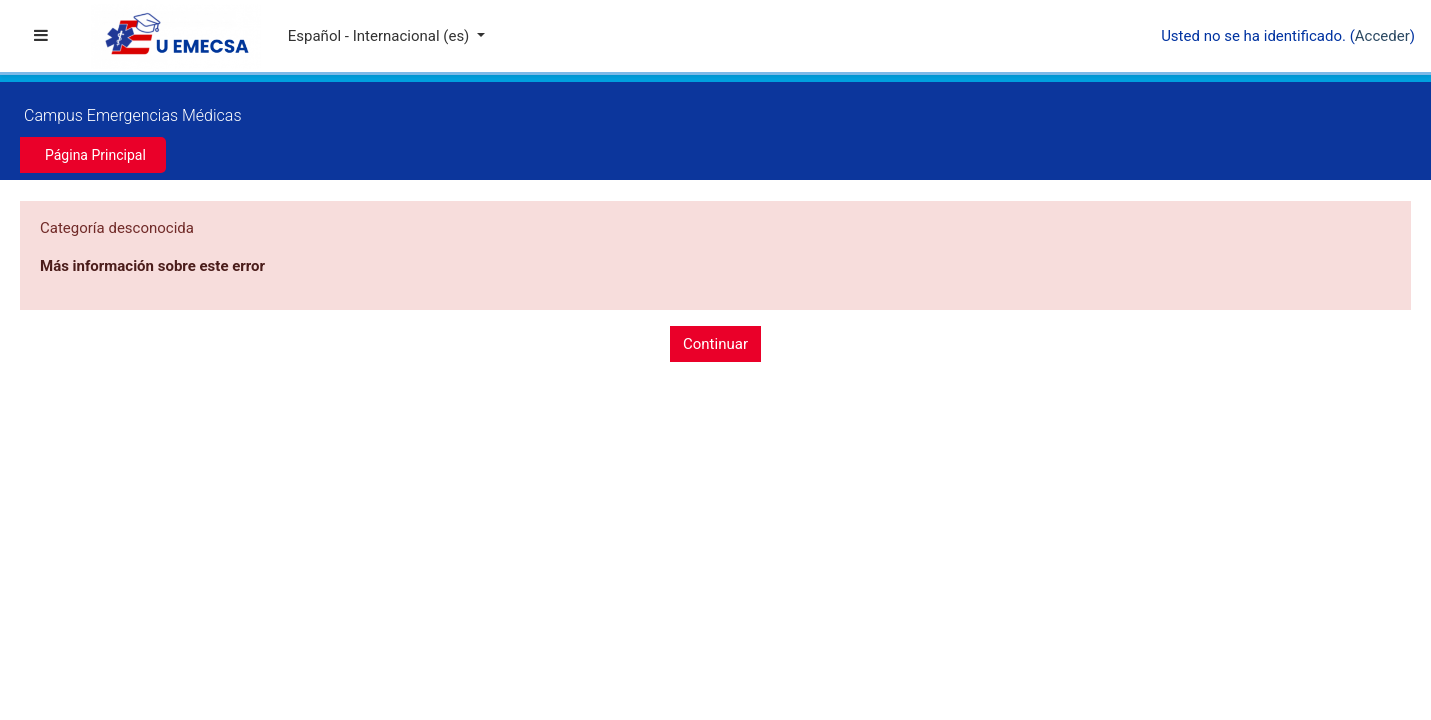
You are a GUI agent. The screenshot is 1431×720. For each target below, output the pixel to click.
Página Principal (95, 155)
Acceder (1382, 36)
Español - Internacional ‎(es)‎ (380, 36)
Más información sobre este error (152, 266)
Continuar (715, 344)
